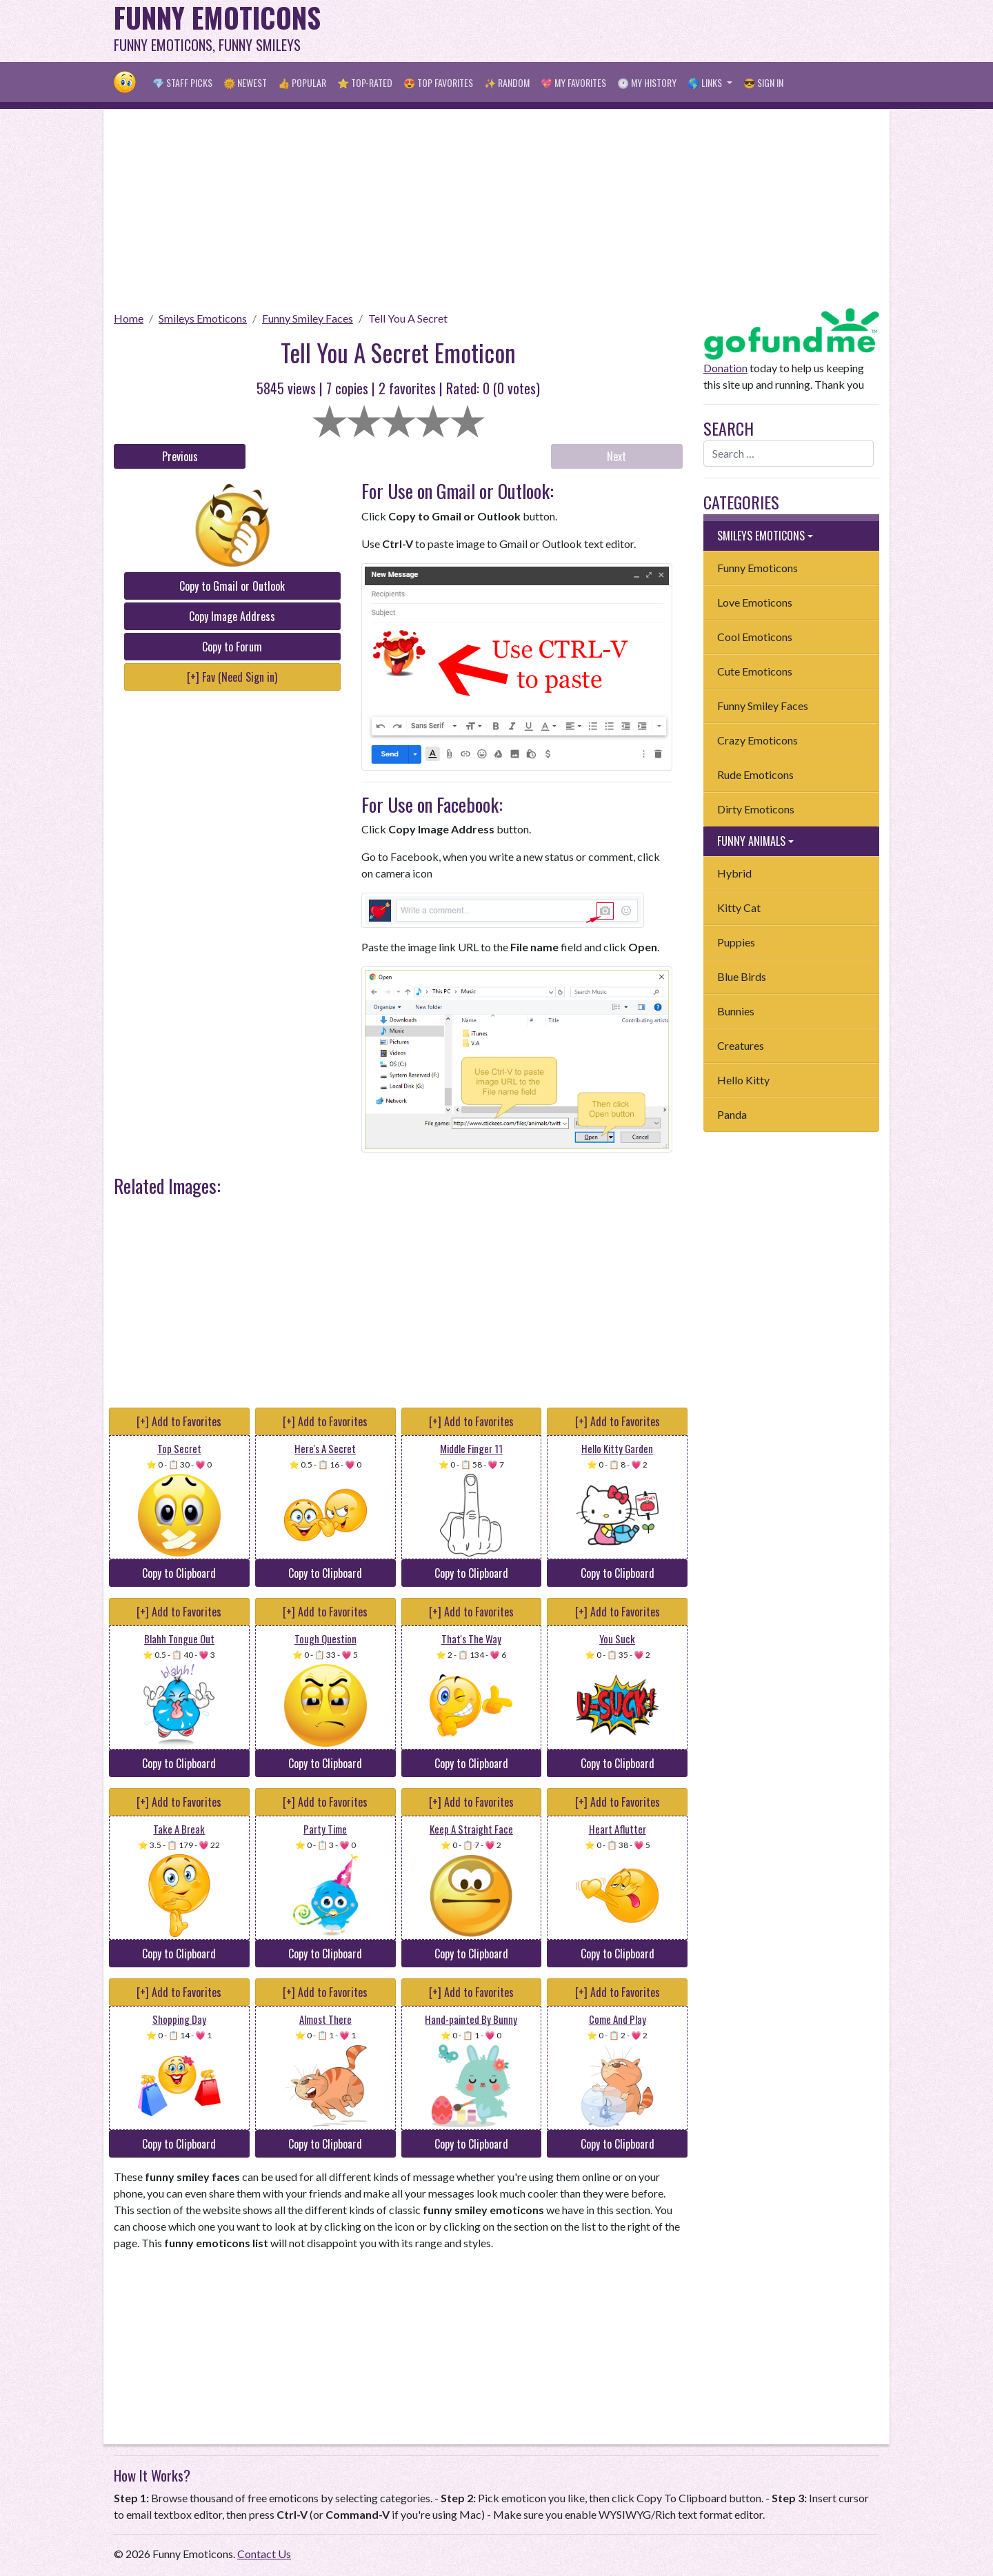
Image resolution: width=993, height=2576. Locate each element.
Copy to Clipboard (179, 1573)
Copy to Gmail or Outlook (232, 586)
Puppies (736, 942)
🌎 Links (706, 82)
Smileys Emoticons (203, 318)
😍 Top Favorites (438, 82)
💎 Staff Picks (182, 82)
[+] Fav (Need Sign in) (232, 677)
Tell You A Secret (408, 318)
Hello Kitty (743, 1079)
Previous (180, 456)
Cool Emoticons (754, 636)
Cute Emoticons (754, 671)
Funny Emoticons (757, 567)
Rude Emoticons (755, 774)
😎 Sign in (763, 82)
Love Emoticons (754, 602)
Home (128, 318)
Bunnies (735, 1010)
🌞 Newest (245, 82)
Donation (725, 367)
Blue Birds (741, 976)
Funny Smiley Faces (307, 318)
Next (616, 456)
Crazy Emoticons (757, 740)
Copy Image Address (232, 616)
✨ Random (507, 82)
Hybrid (734, 873)
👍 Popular (302, 82)
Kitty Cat (739, 907)
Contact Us (264, 2553)
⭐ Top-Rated (364, 82)
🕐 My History (646, 82)
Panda (732, 1114)
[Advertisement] (628, 31)
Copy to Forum (232, 646)
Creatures (740, 1045)
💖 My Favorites (573, 82)
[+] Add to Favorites (179, 1421)
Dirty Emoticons (755, 808)
